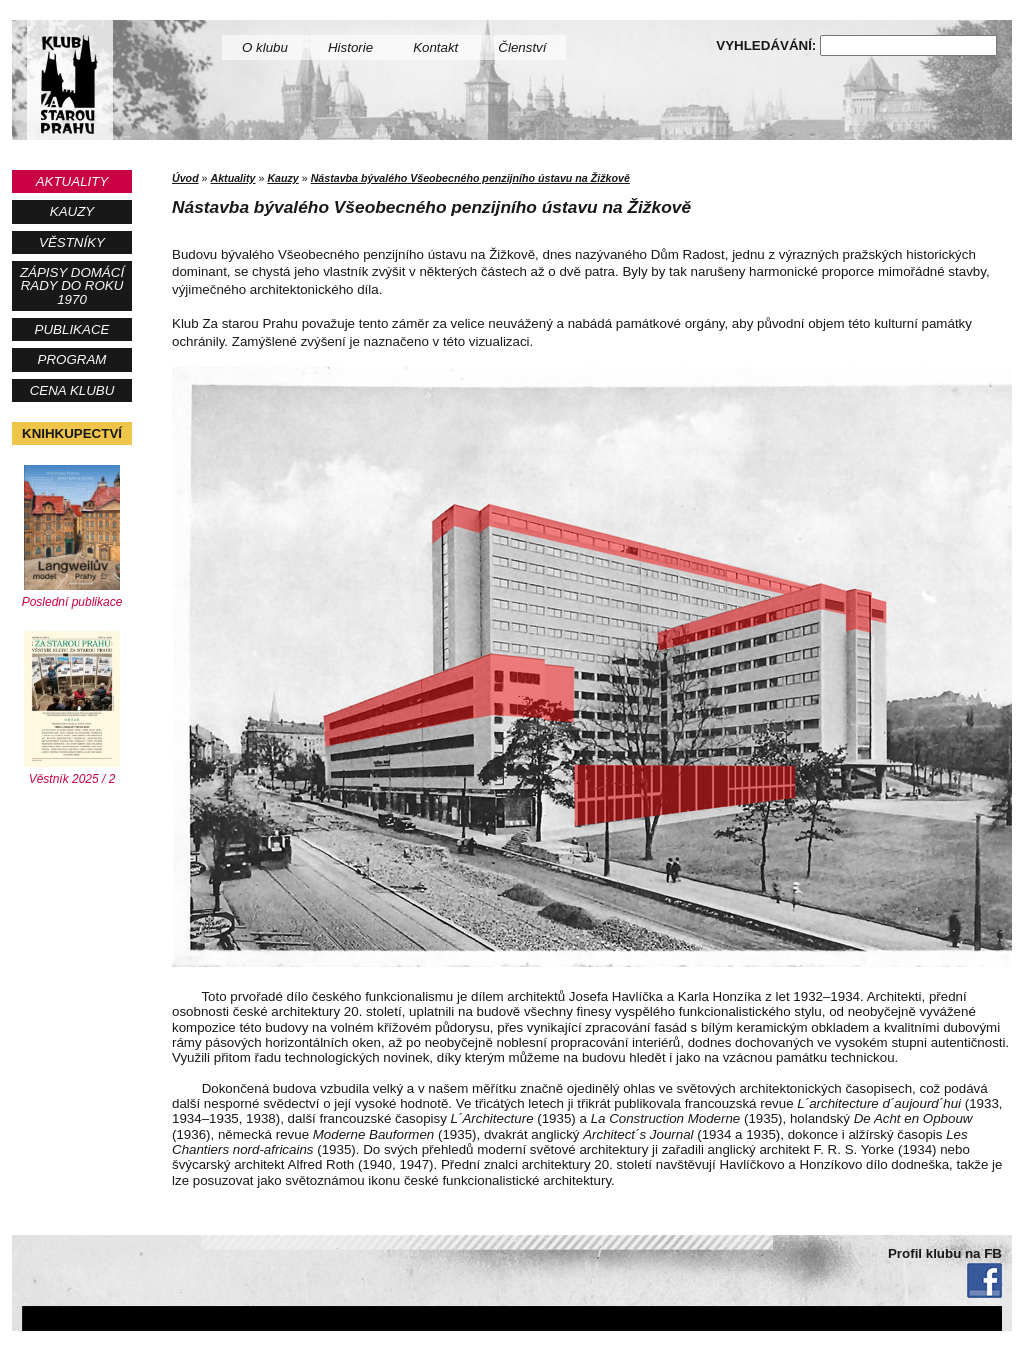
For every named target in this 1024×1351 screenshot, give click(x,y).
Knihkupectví (72, 433)
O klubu (265, 47)
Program (72, 359)
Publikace (72, 329)
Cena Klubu (72, 390)
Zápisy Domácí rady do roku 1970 (72, 286)
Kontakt (435, 47)
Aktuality (72, 181)
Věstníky (72, 242)
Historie (350, 47)
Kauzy (72, 211)
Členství (522, 47)
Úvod (185, 178)
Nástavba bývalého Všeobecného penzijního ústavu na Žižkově (470, 178)
